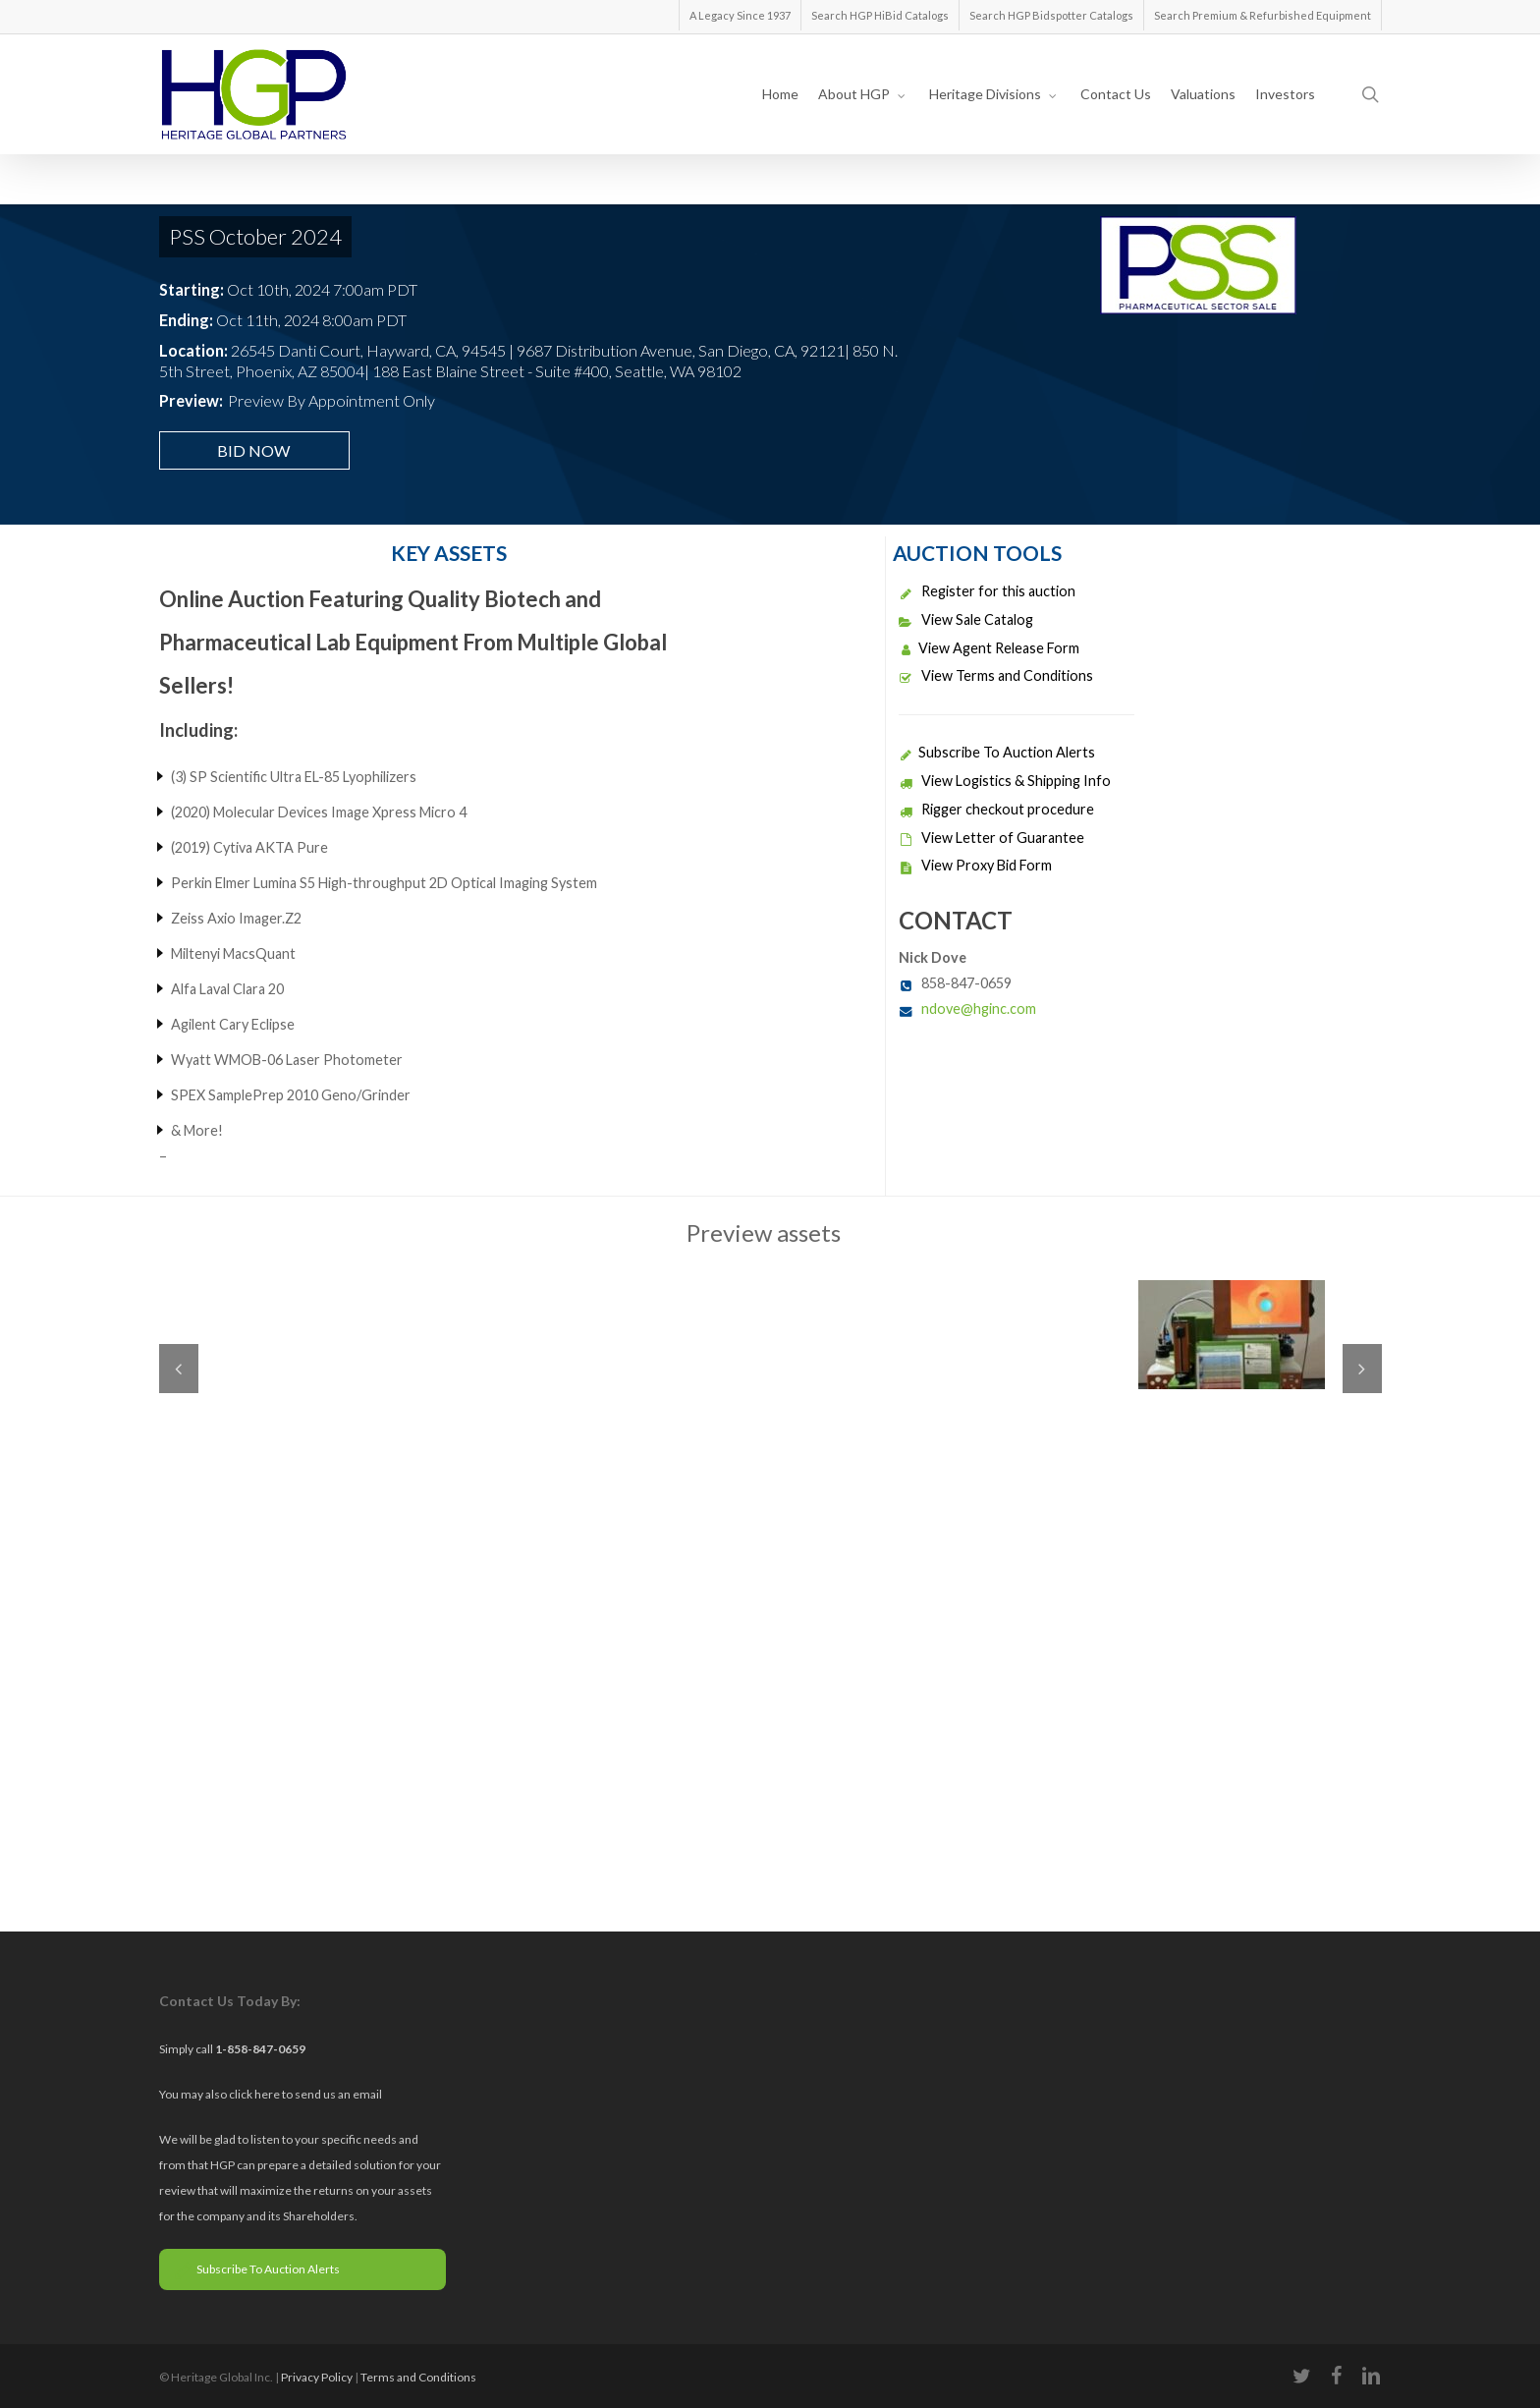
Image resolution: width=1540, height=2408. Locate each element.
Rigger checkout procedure (996, 809)
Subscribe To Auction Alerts (997, 752)
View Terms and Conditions (996, 675)
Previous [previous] (178, 1368)
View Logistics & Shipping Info (1005, 780)
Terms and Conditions (418, 2377)
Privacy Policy (317, 2377)
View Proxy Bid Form (975, 865)
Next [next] (1362, 1368)
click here (255, 2094)
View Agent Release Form (989, 648)
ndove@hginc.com (978, 1008)
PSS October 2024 (255, 236)
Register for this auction (987, 591)
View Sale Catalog (966, 619)
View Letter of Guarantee (991, 837)
